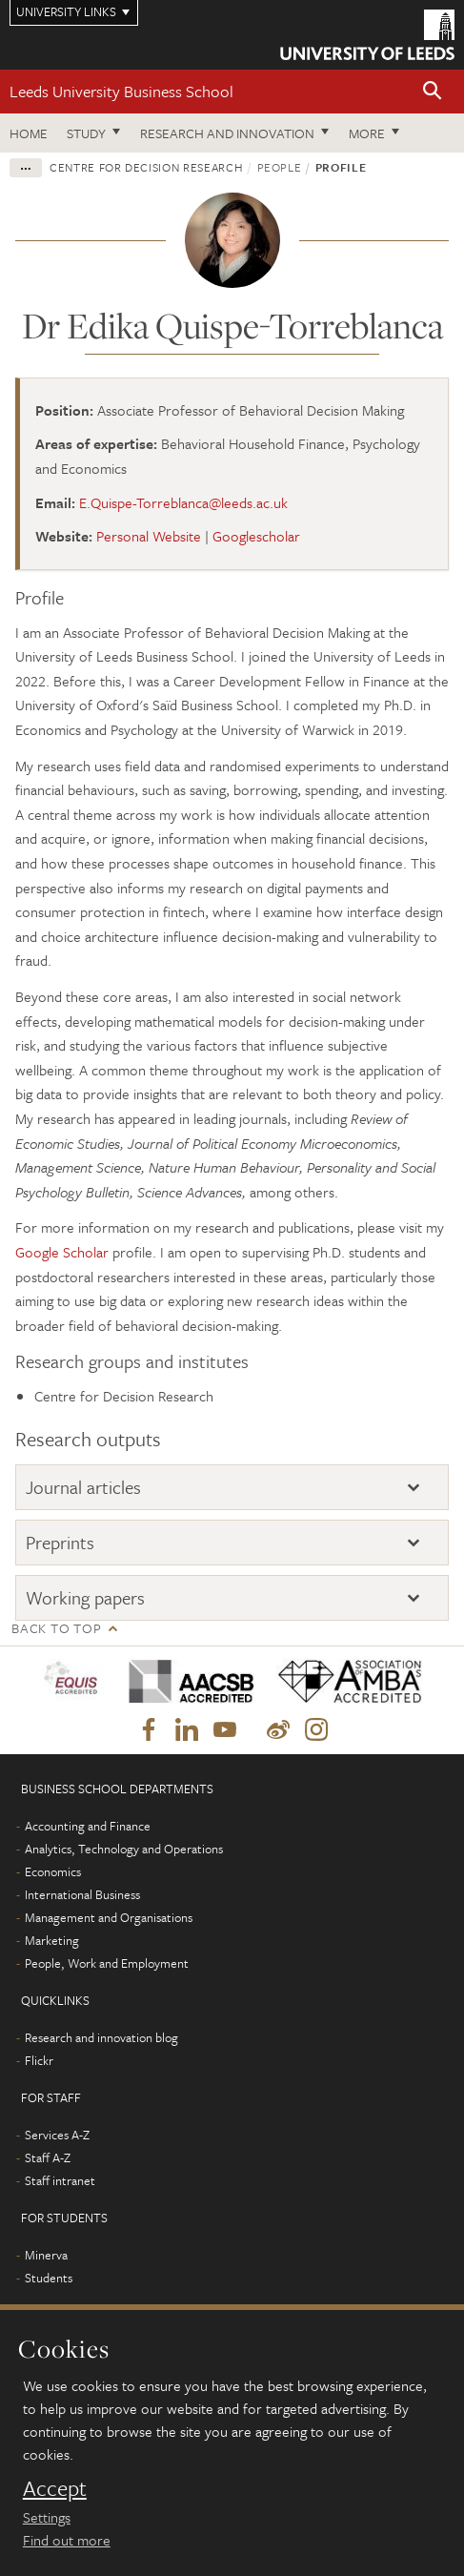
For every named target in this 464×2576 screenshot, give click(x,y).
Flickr (39, 2060)
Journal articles (83, 1487)
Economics (53, 1871)
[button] (432, 92)
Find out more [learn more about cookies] (67, 2539)
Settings (47, 2516)
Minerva (46, 2254)
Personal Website (148, 535)
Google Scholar (62, 1251)
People (279, 166)
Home (29, 133)
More (367, 133)
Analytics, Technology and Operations (124, 1848)
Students (48, 2277)
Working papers (85, 1597)
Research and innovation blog (101, 2037)
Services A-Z (57, 2134)
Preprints (60, 1542)
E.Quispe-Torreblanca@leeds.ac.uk (183, 502)
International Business (82, 1894)
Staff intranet (60, 2180)
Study (86, 133)
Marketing (52, 1940)
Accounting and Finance (88, 1825)
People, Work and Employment (107, 1963)
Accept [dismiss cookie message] (55, 2488)
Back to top (56, 1628)
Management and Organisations (108, 1917)
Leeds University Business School (121, 91)
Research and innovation (227, 133)
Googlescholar (256, 535)
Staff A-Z (48, 2157)
